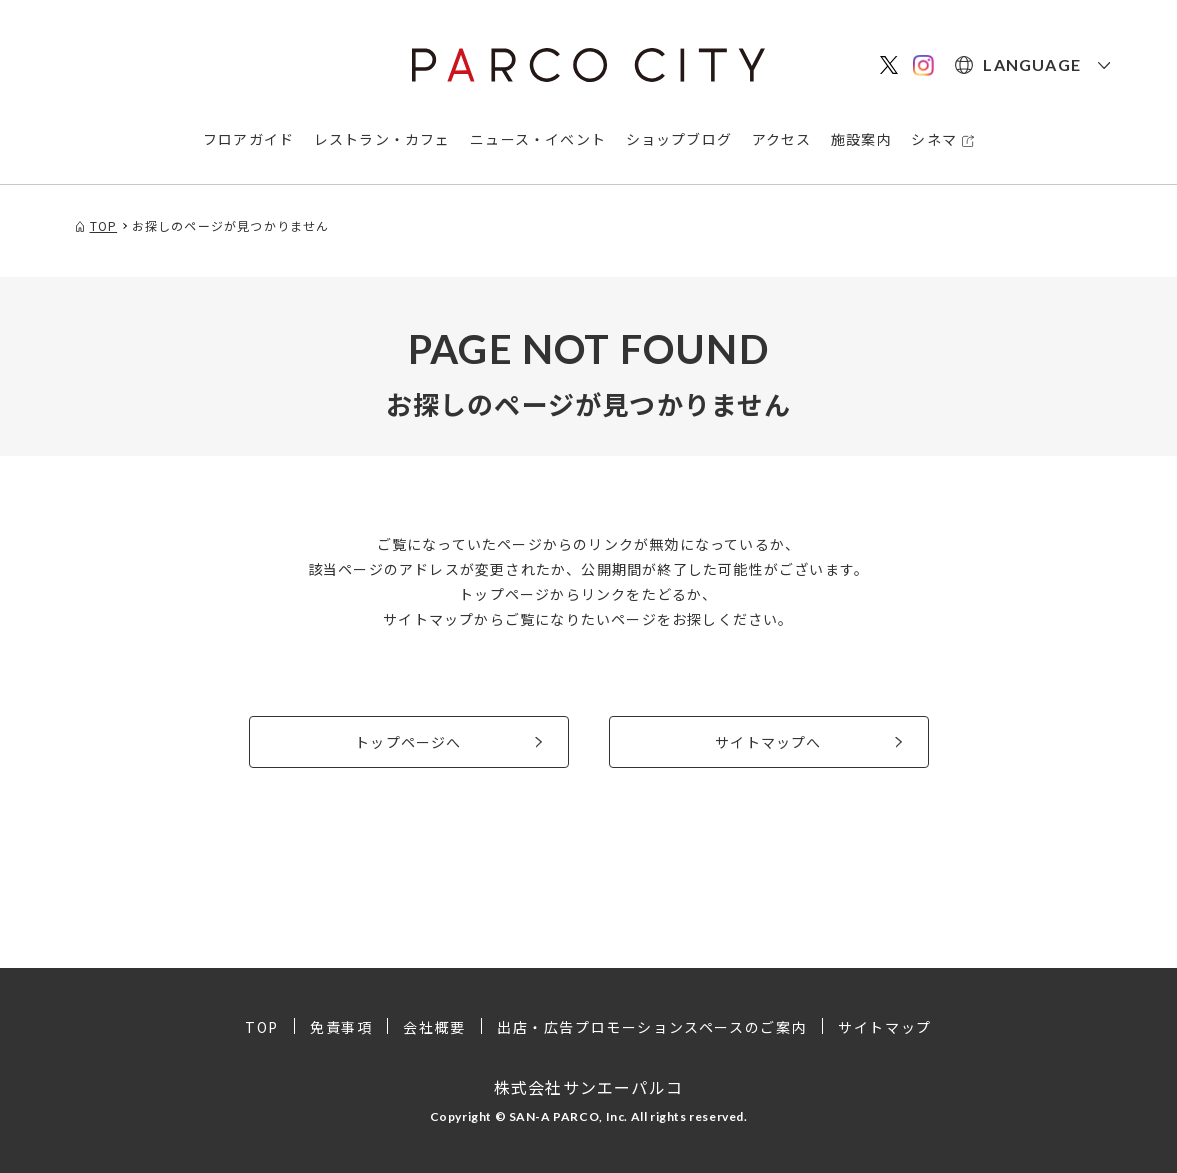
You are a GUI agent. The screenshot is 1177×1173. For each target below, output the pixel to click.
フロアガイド (248, 139)
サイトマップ (885, 1027)
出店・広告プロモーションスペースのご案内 (652, 1027)
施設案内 (861, 139)
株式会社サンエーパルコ (588, 1087)
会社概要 (434, 1027)
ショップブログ (679, 139)
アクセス (782, 139)
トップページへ (408, 742)
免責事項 (341, 1027)
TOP (262, 1027)
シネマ (934, 139)
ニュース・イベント (538, 139)
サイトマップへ (768, 742)
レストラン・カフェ (382, 139)
